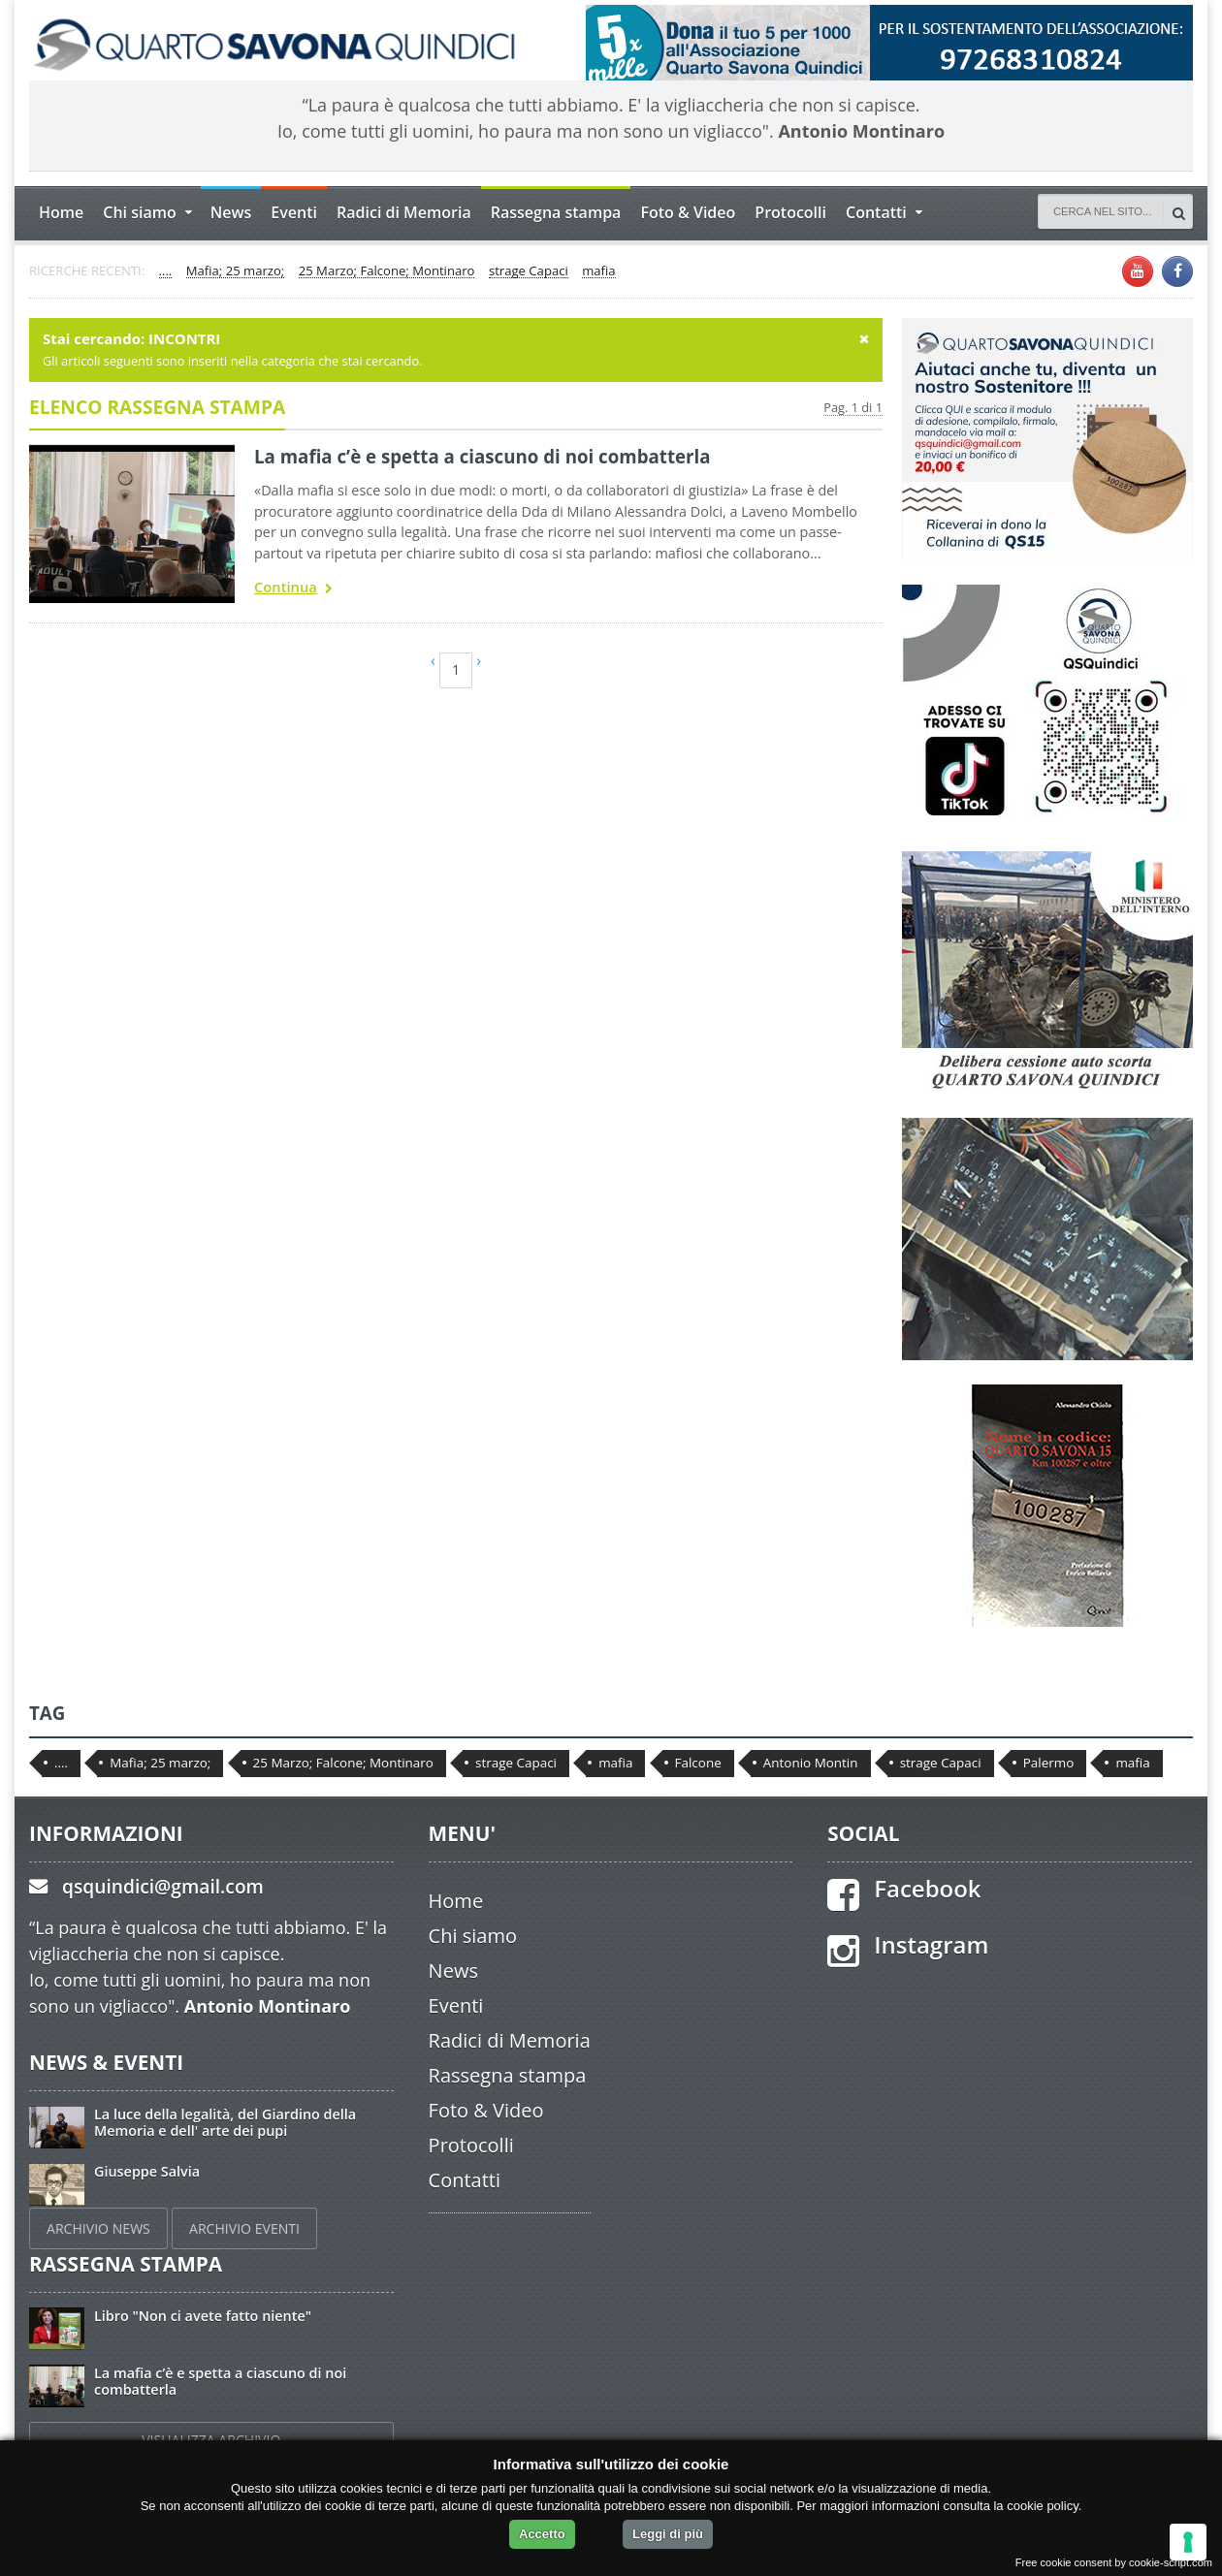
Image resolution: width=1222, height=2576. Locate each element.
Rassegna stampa (556, 212)
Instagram (931, 1944)
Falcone (698, 1762)
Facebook (927, 1888)
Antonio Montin (810, 1762)
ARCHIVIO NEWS (98, 2228)
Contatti (464, 2180)
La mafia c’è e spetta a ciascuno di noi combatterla (482, 456)
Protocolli (790, 212)
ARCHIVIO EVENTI (244, 2228)
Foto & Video (687, 212)
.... (166, 271)
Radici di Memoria (404, 212)
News (231, 212)
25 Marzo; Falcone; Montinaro (387, 271)
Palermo (1049, 1762)
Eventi (294, 212)
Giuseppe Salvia (147, 2171)
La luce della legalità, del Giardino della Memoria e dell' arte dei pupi (225, 2122)
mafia (598, 271)
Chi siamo (473, 1936)
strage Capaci (528, 271)
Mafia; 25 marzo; (235, 271)
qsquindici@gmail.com (163, 1886)
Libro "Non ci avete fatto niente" (202, 2315)
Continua (293, 589)
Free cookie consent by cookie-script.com (1113, 2562)
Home (61, 212)
